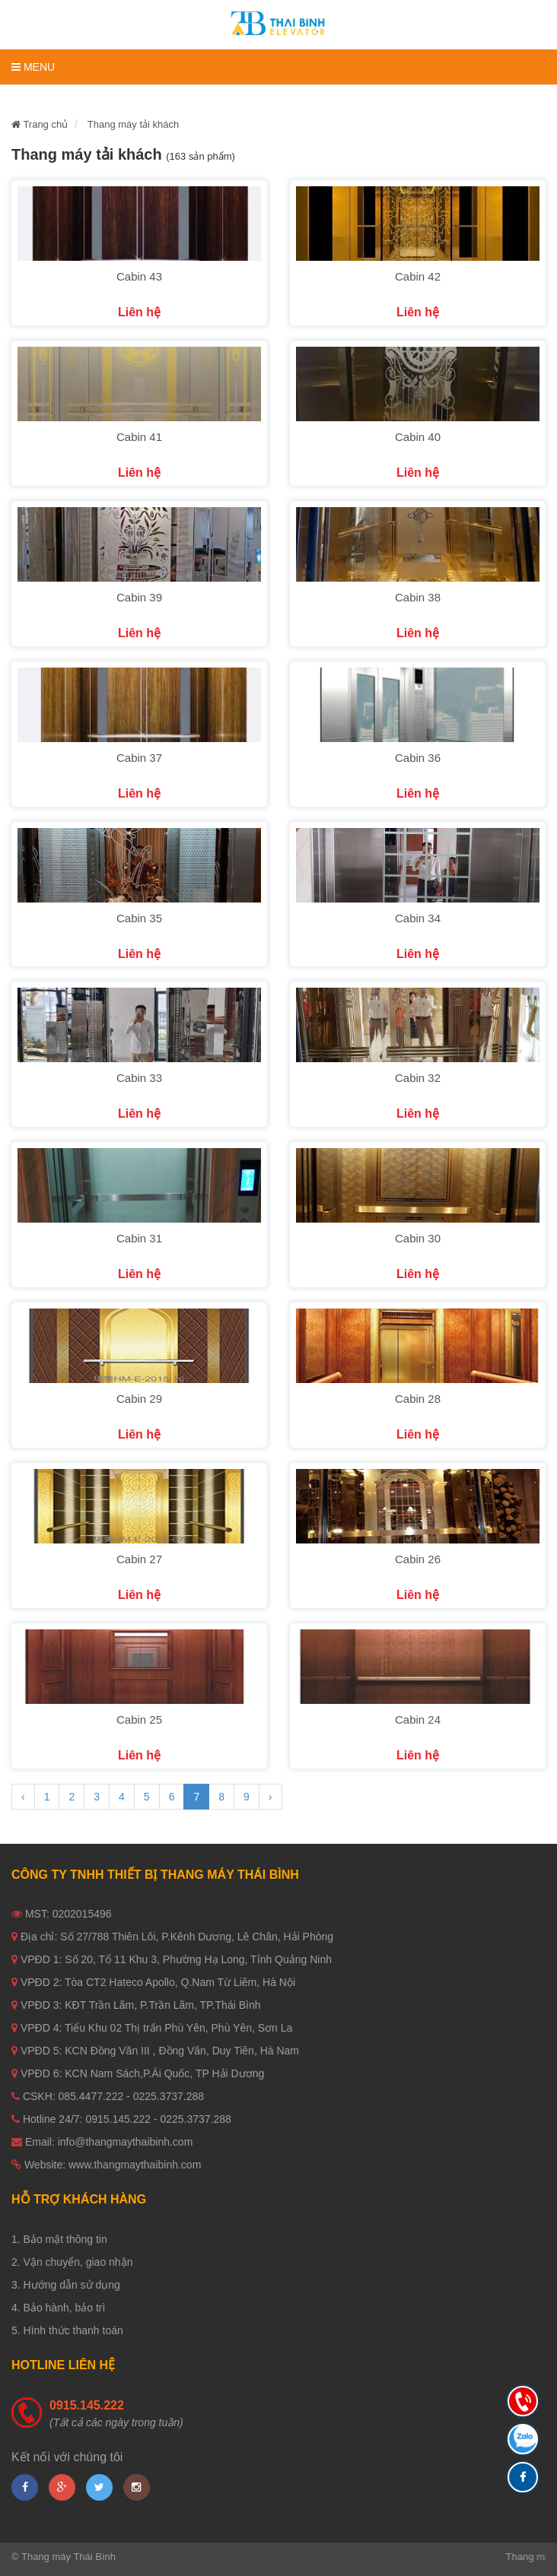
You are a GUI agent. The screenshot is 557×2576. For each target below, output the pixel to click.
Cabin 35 (139, 918)
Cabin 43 (139, 276)
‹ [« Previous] (23, 1797)
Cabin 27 (139, 1559)
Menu (33, 67)
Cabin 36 (418, 757)
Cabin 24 (418, 1719)
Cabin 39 (139, 597)
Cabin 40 (418, 436)
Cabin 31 (139, 1238)
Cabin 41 (139, 436)
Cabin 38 (418, 597)
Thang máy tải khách (133, 124)
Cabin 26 (418, 1559)
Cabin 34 (418, 918)
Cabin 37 (139, 757)
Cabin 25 (139, 1719)
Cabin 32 (418, 1077)
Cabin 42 (418, 276)
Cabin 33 (139, 1077)
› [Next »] (270, 1797)
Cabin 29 (139, 1398)
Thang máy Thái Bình (68, 2556)
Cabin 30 (418, 1238)
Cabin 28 (418, 1398)
